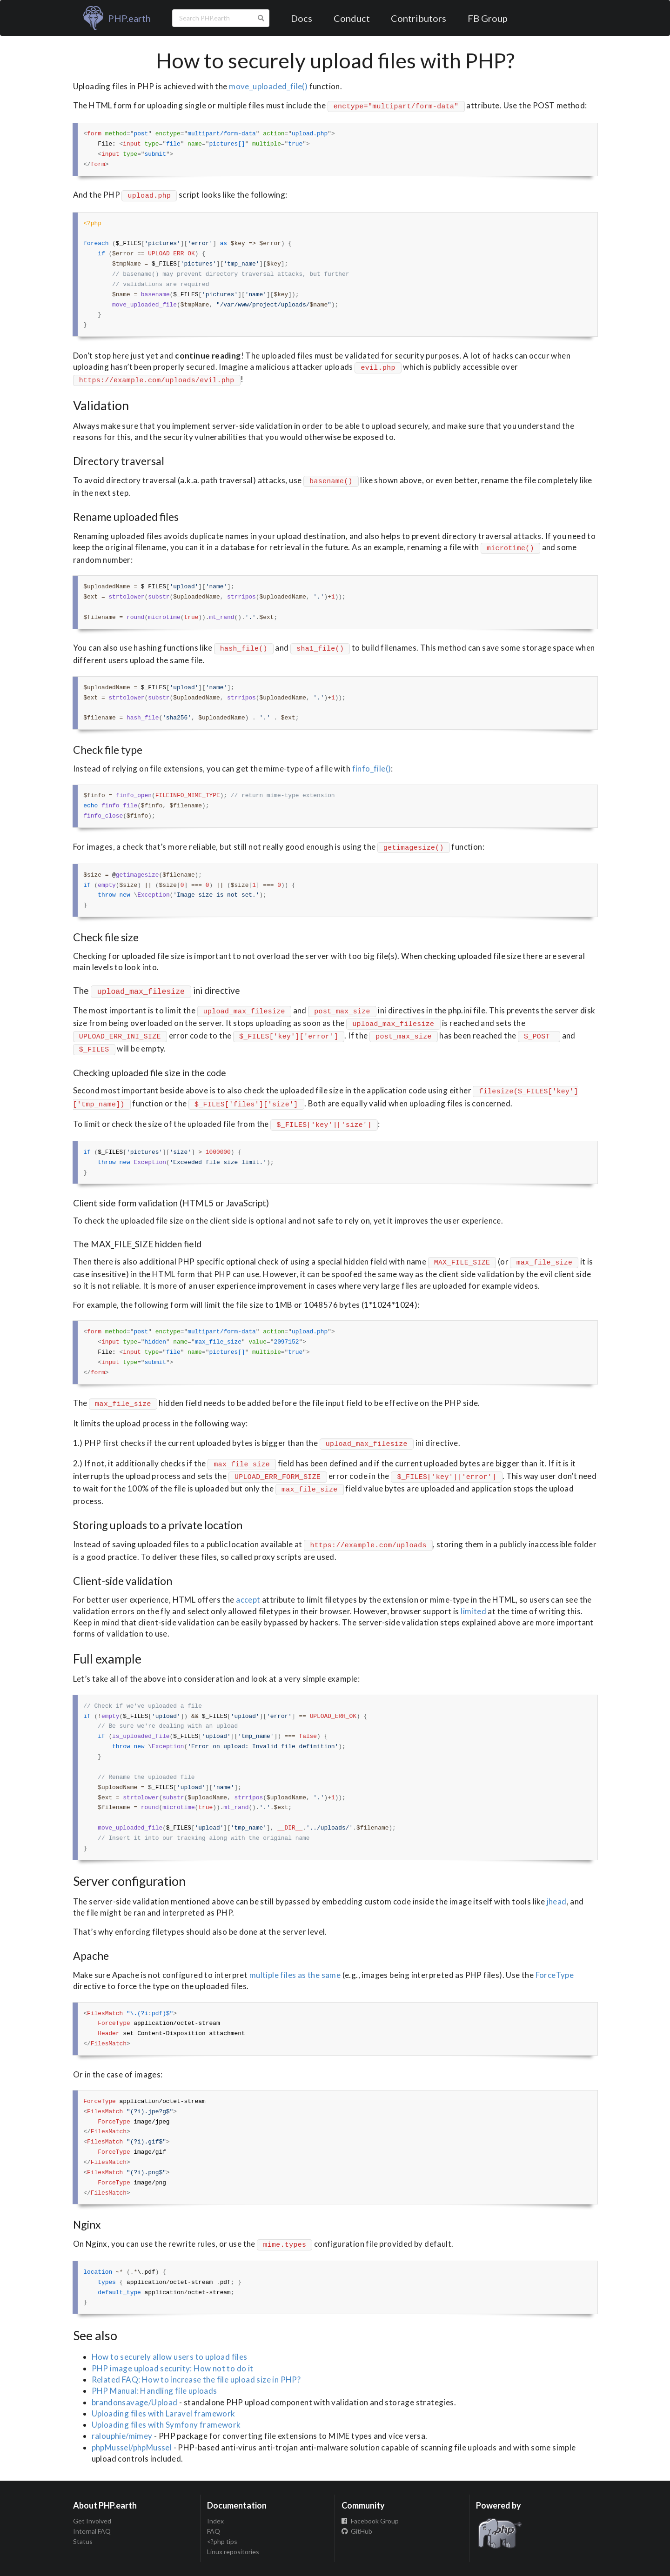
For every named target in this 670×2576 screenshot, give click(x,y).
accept (248, 1599)
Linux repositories (233, 2552)
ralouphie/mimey (122, 2436)
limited (473, 1611)
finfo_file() (371, 768)
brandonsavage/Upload (135, 2402)
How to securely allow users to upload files (170, 2357)
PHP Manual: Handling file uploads (154, 2391)
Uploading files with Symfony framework (166, 2425)
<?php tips (222, 2541)
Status (83, 2541)
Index (215, 2521)
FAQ (213, 2531)
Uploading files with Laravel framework (163, 2413)
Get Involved (92, 2521)
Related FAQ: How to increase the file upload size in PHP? (196, 2379)
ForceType (555, 1975)
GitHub (357, 2531)
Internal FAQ (92, 2531)
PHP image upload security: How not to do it (173, 2368)
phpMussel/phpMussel (132, 2447)
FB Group (488, 18)
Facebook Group (370, 2521)
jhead (557, 1901)
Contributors (418, 18)
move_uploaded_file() (268, 86)
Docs (301, 18)
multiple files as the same (295, 1975)
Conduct (352, 18)
